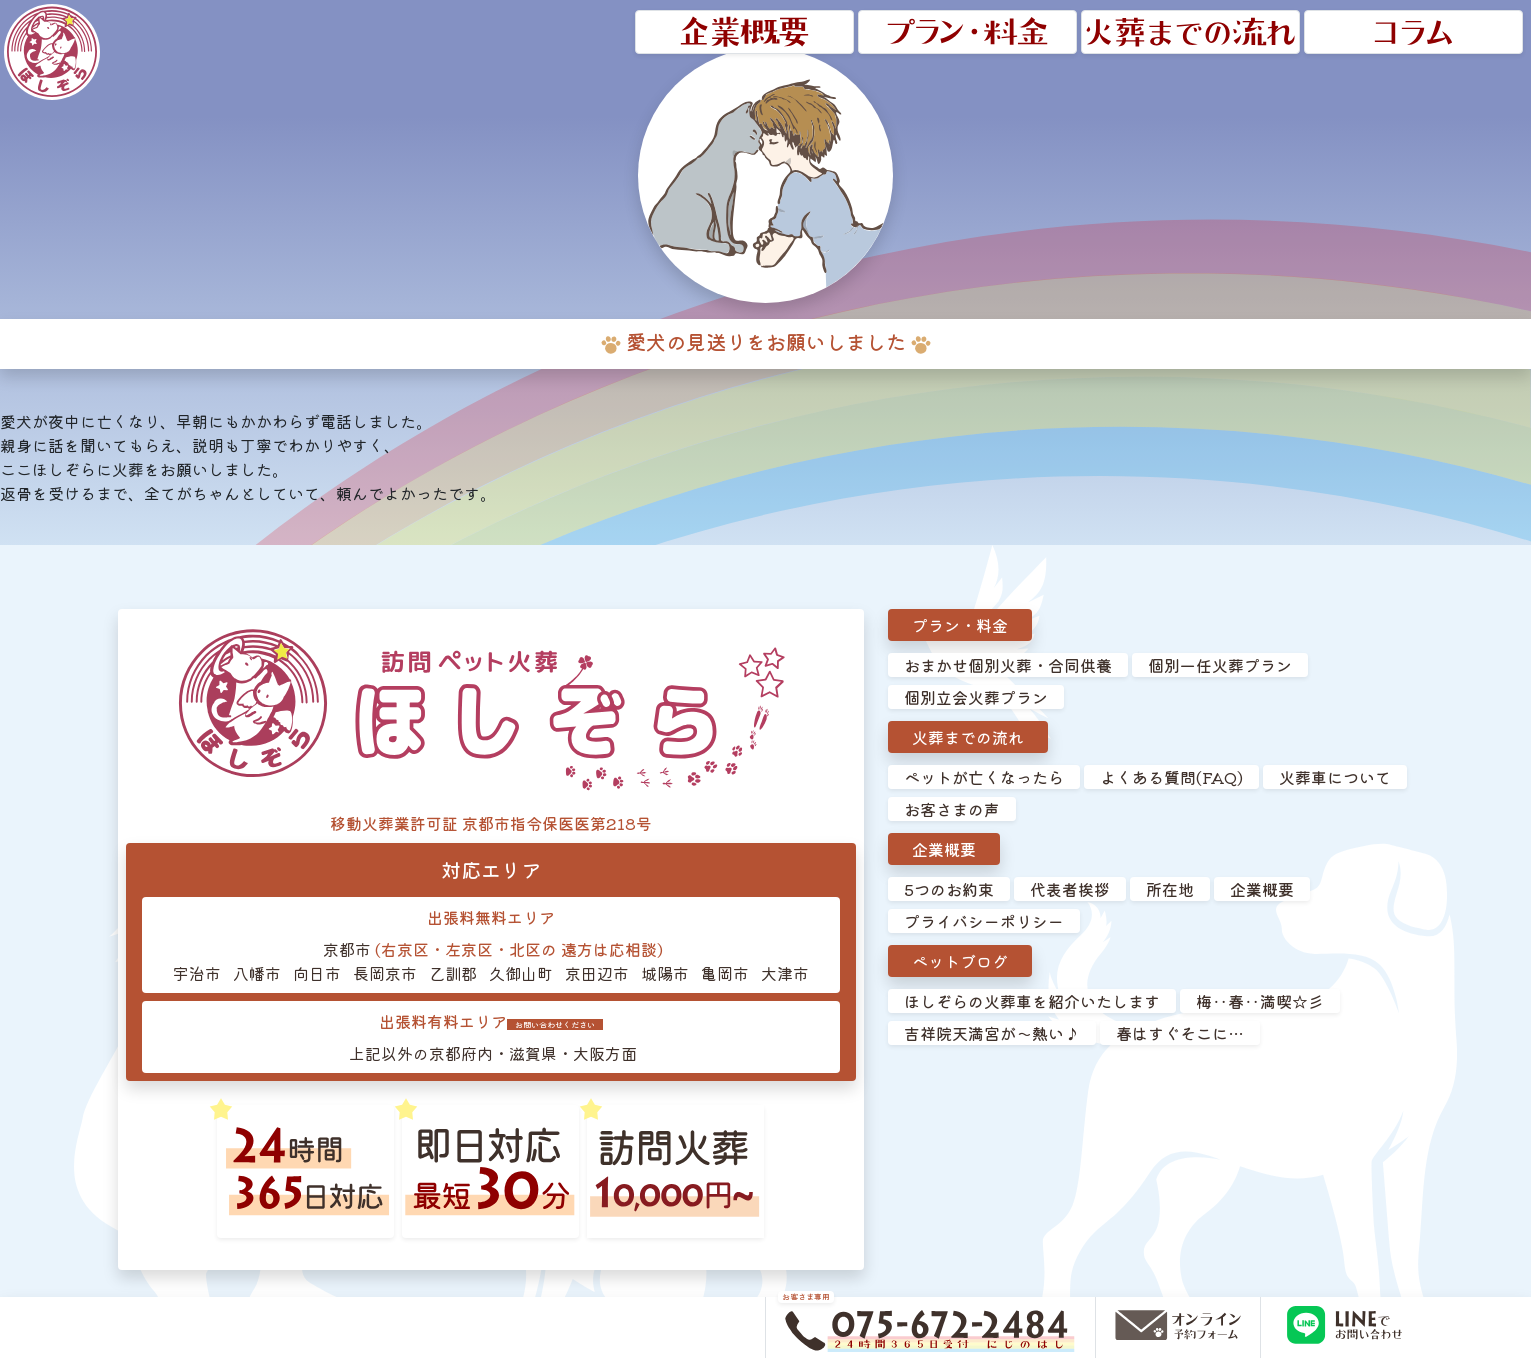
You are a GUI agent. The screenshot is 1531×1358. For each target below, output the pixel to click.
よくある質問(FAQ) (1171, 777)
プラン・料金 (960, 625)
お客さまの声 (952, 809)
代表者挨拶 (1070, 889)
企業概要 (944, 849)
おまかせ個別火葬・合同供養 (1008, 665)
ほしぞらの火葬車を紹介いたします (1032, 1001)
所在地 (1170, 889)
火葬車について (1335, 777)
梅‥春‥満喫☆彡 (1260, 1001)
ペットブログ (960, 961)
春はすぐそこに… (1180, 1033)
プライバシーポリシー (984, 921)
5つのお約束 (949, 889)
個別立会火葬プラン (976, 697)
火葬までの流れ (968, 737)
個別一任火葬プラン (1220, 665)
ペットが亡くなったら (984, 777)
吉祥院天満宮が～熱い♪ (992, 1033)
